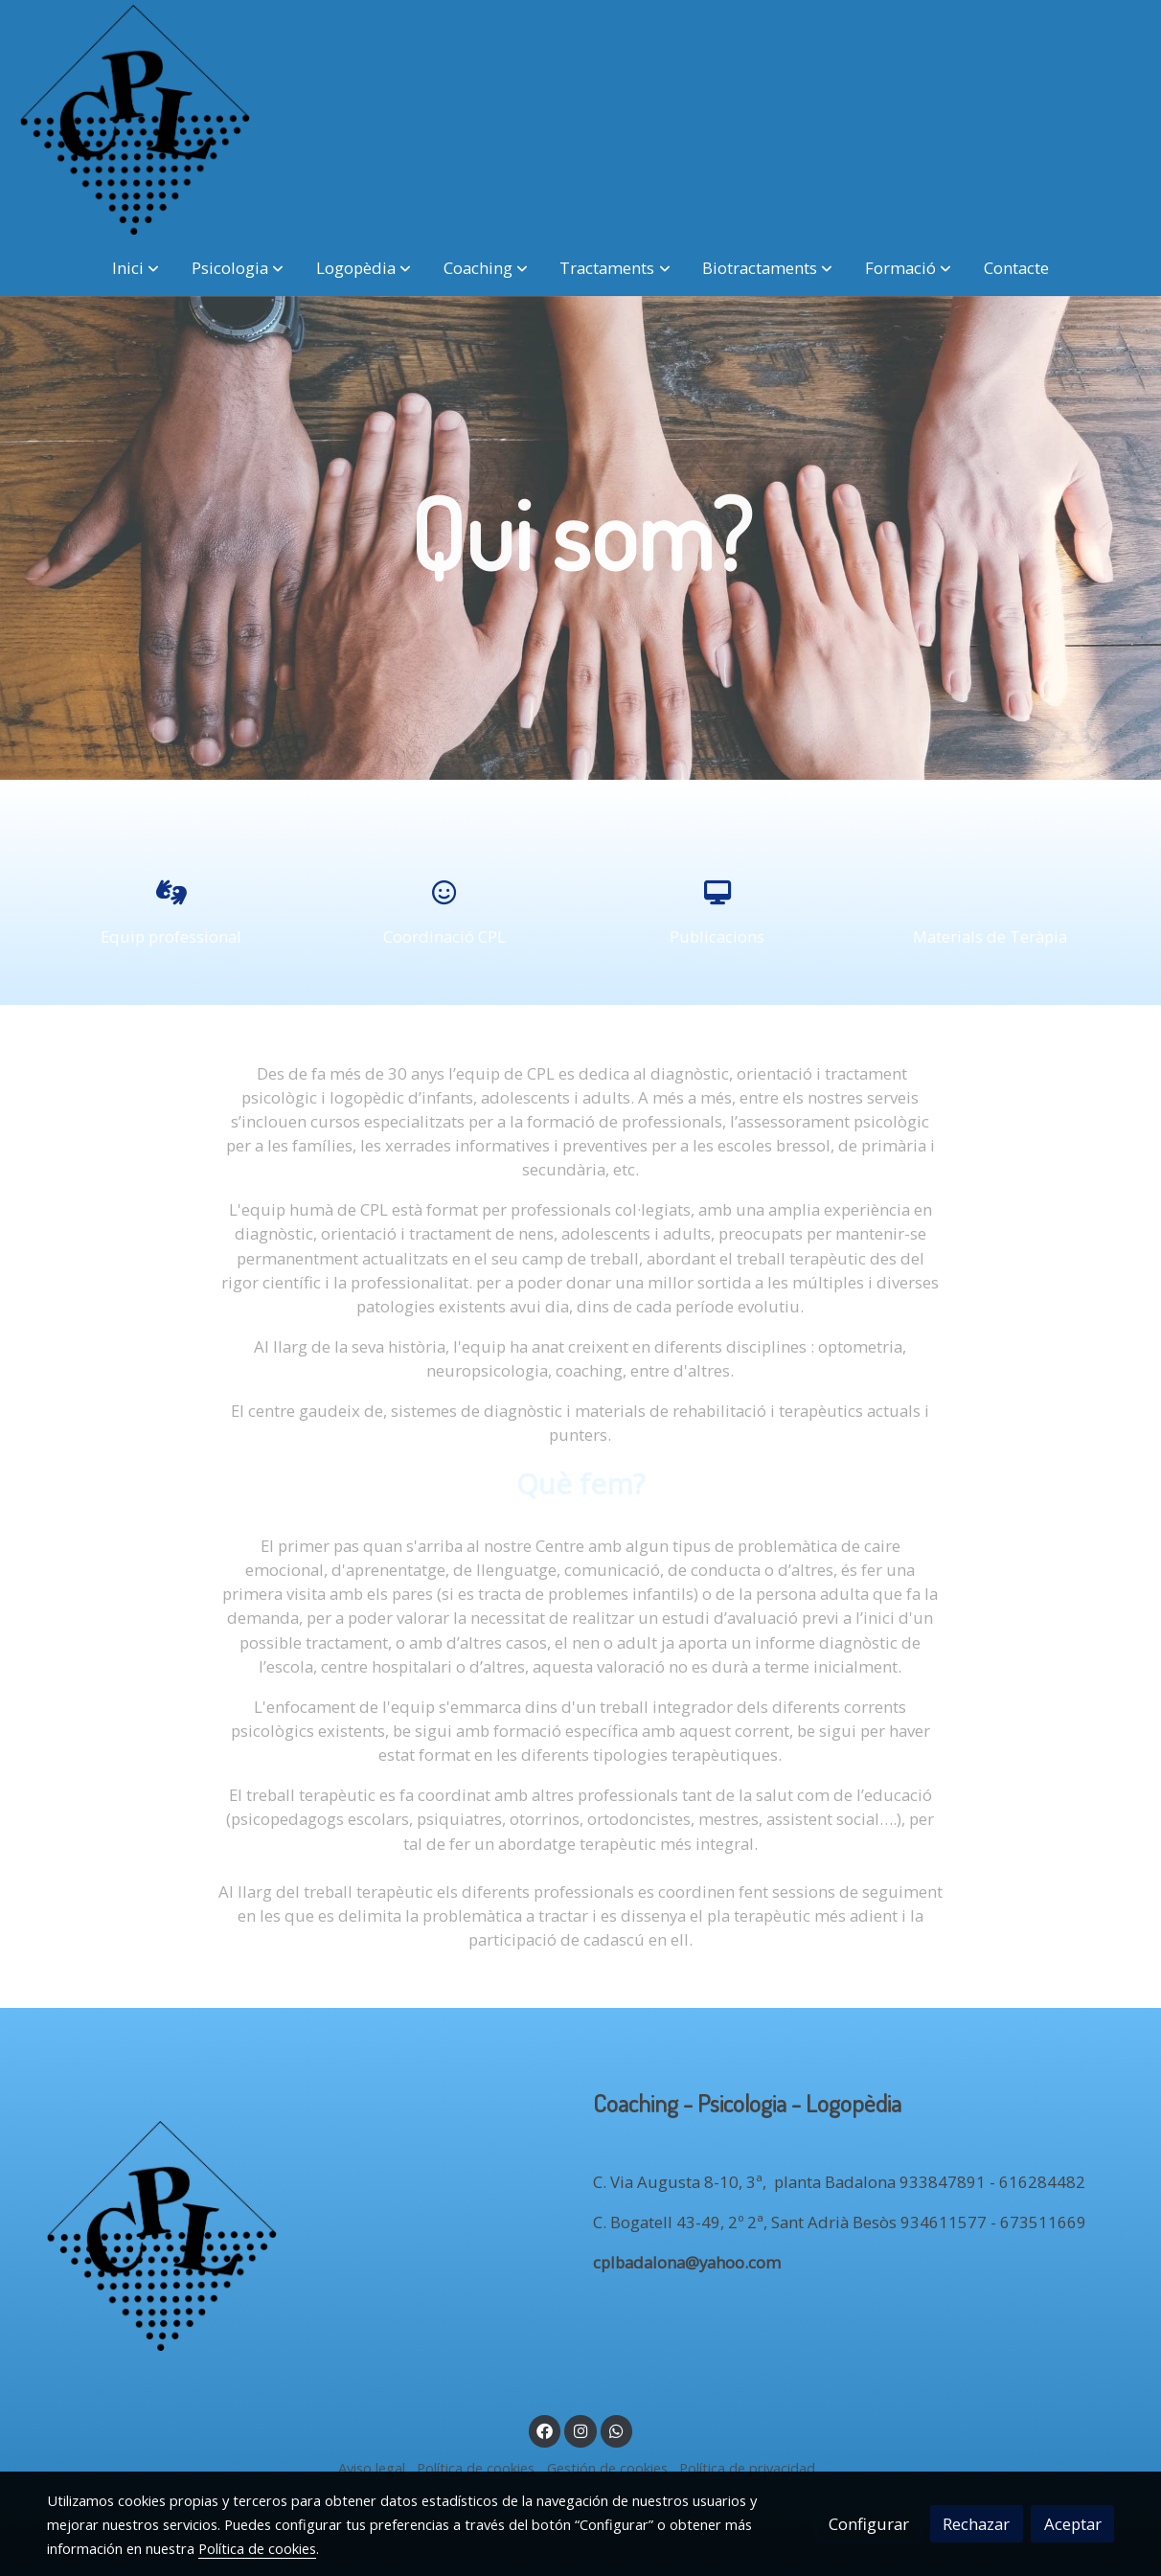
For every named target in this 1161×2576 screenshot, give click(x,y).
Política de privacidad (747, 2467)
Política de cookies (476, 2467)
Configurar (869, 2524)
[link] (135, 120)
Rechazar (976, 2524)
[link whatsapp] (617, 2430)
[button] (135, 267)
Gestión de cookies (607, 2467)
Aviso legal (371, 2467)
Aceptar (1073, 2524)
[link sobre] (308, 2240)
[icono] (171, 892)
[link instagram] (580, 2430)
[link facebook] (545, 2430)
